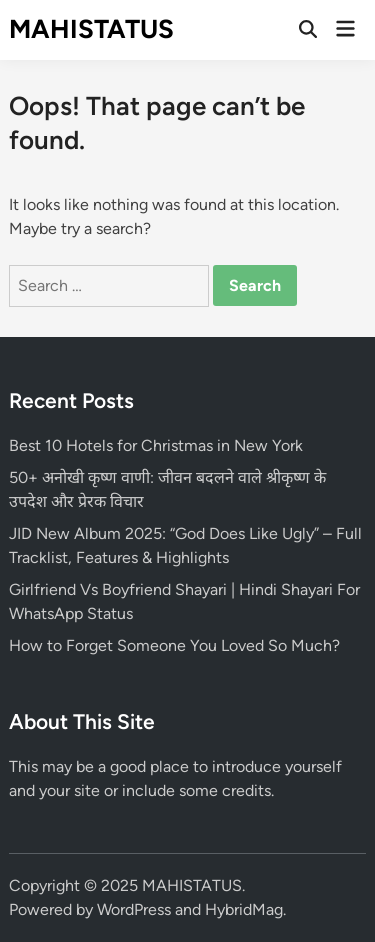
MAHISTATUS (91, 29)
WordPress (134, 909)
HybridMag (244, 909)
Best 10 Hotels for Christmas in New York (156, 445)
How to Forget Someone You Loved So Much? (174, 645)
